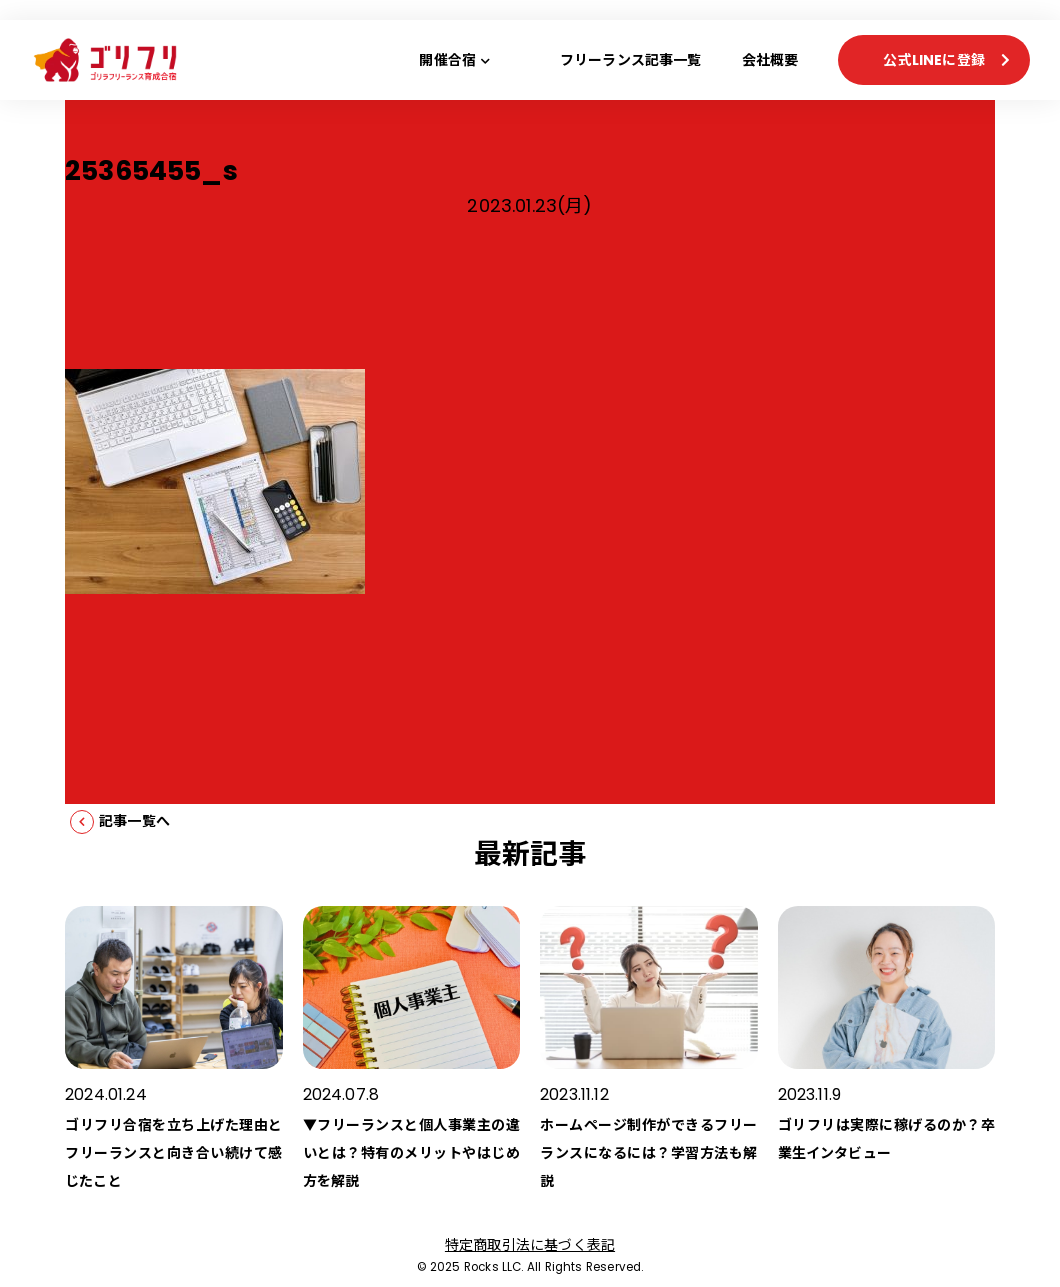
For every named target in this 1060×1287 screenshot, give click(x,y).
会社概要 (770, 60)
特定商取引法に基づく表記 (530, 1245)
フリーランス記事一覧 (631, 60)
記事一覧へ (134, 821)
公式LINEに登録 (934, 60)
